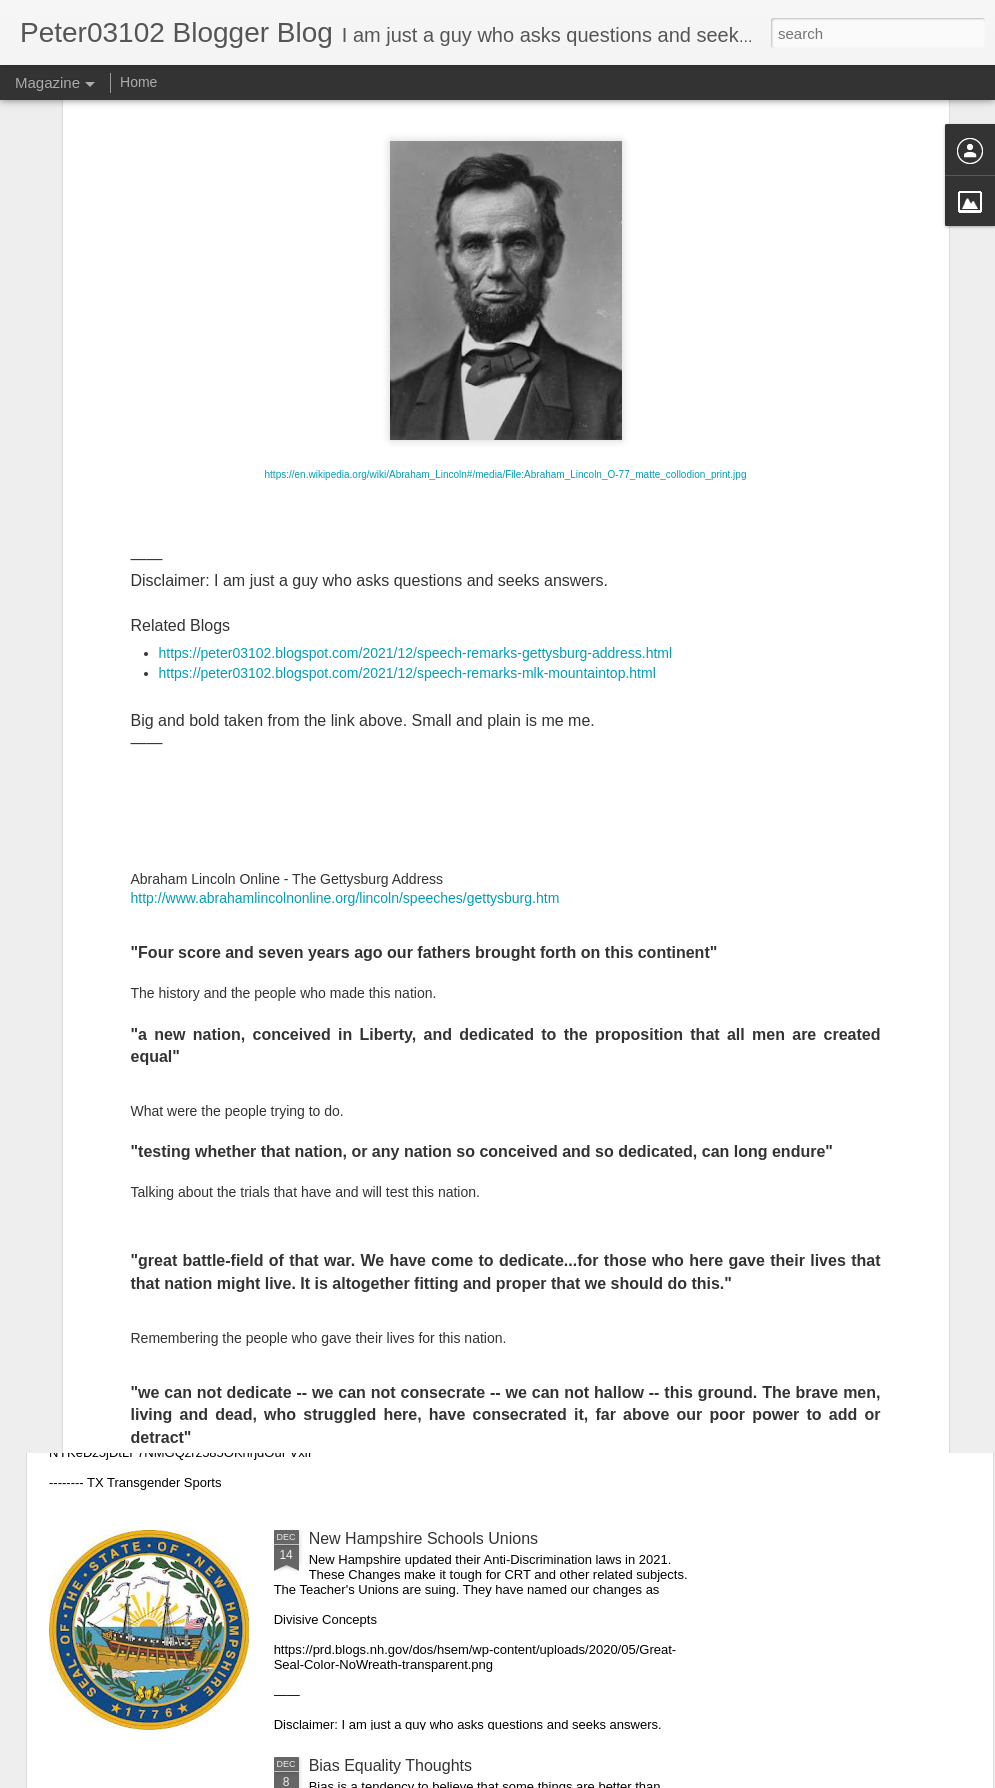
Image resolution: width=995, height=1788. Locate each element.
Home (138, 82)
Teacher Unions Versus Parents (196, 1311)
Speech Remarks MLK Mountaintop (435, 1084)
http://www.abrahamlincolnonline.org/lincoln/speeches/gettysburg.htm (345, 644)
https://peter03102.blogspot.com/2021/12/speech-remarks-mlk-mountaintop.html (407, 419)
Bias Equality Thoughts (390, 1765)
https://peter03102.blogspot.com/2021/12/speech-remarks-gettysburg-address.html (416, 399)
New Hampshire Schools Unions (423, 1538)
